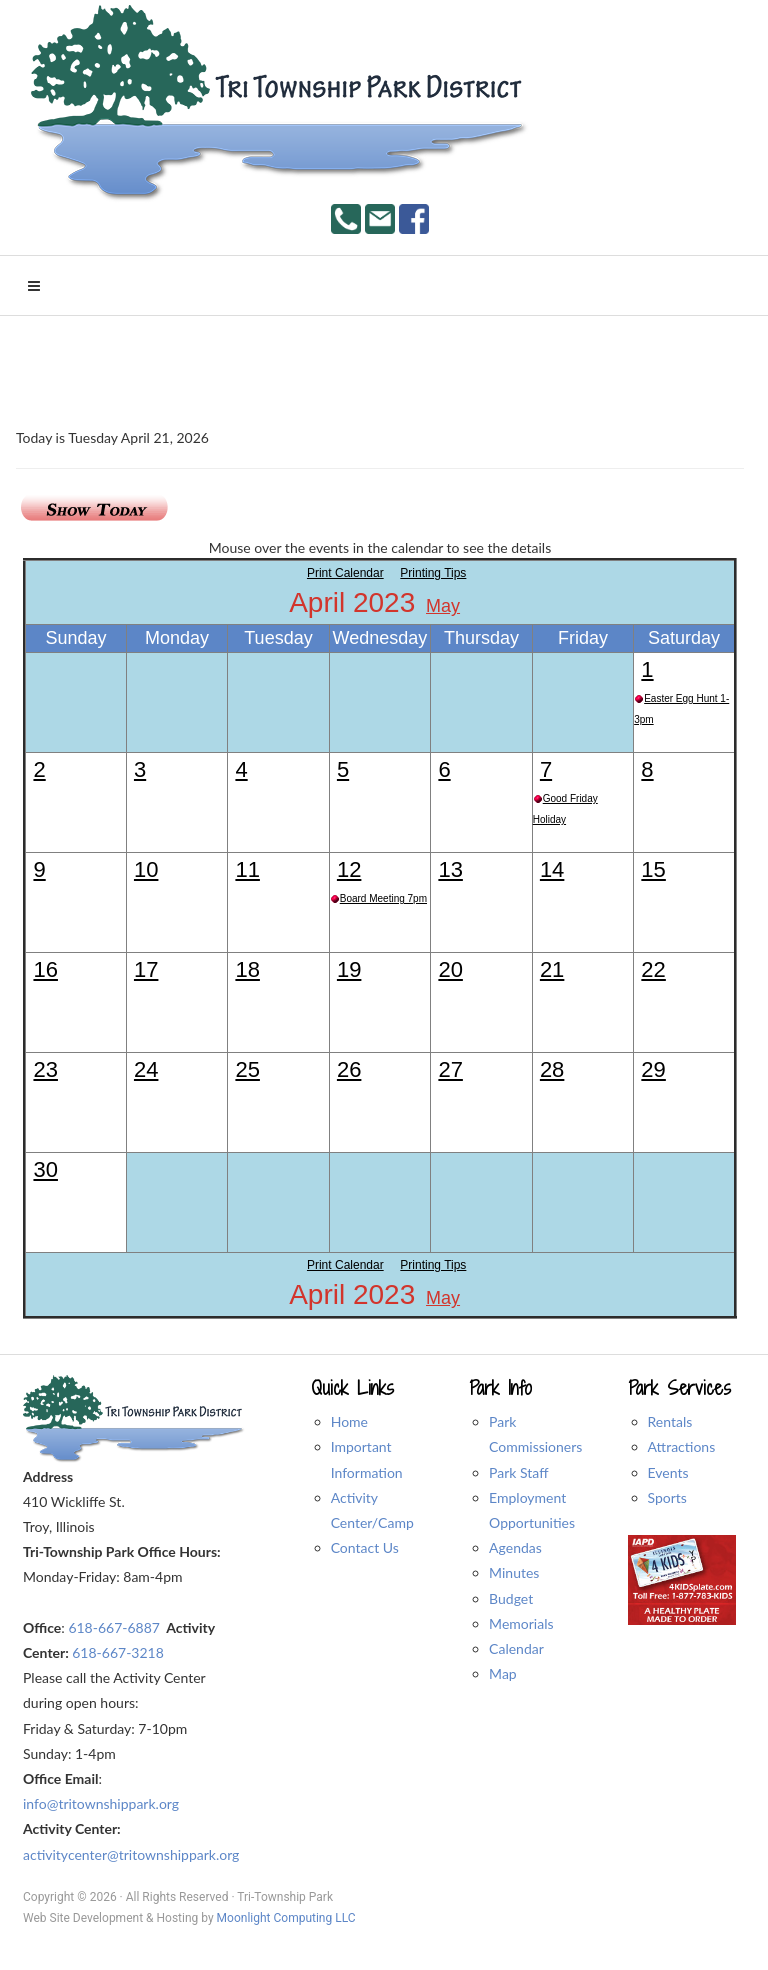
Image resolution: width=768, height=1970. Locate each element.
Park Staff (518, 1472)
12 (349, 869)
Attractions (682, 1446)
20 (450, 969)
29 (653, 1069)
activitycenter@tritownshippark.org (131, 1854)
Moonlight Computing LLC (286, 1918)
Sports (667, 1497)
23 (45, 1069)
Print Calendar (345, 573)
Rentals (670, 1421)
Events (668, 1472)
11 (247, 869)
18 (247, 969)
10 (146, 869)
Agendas (515, 1547)
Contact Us (365, 1547)
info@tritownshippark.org (101, 1803)
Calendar (516, 1648)
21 (552, 969)
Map (503, 1673)
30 (45, 1169)
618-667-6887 (114, 1627)
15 (653, 869)
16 (45, 969)
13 (450, 869)
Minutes (514, 1572)
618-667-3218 (118, 1652)
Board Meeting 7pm (383, 898)
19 (349, 969)
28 (552, 1069)
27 (450, 1069)
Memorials (521, 1623)
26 (349, 1069)
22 (653, 969)
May (443, 606)
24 (146, 1069)
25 (247, 1069)
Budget (511, 1598)
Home (349, 1421)
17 (146, 969)
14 (552, 869)
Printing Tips (433, 573)
